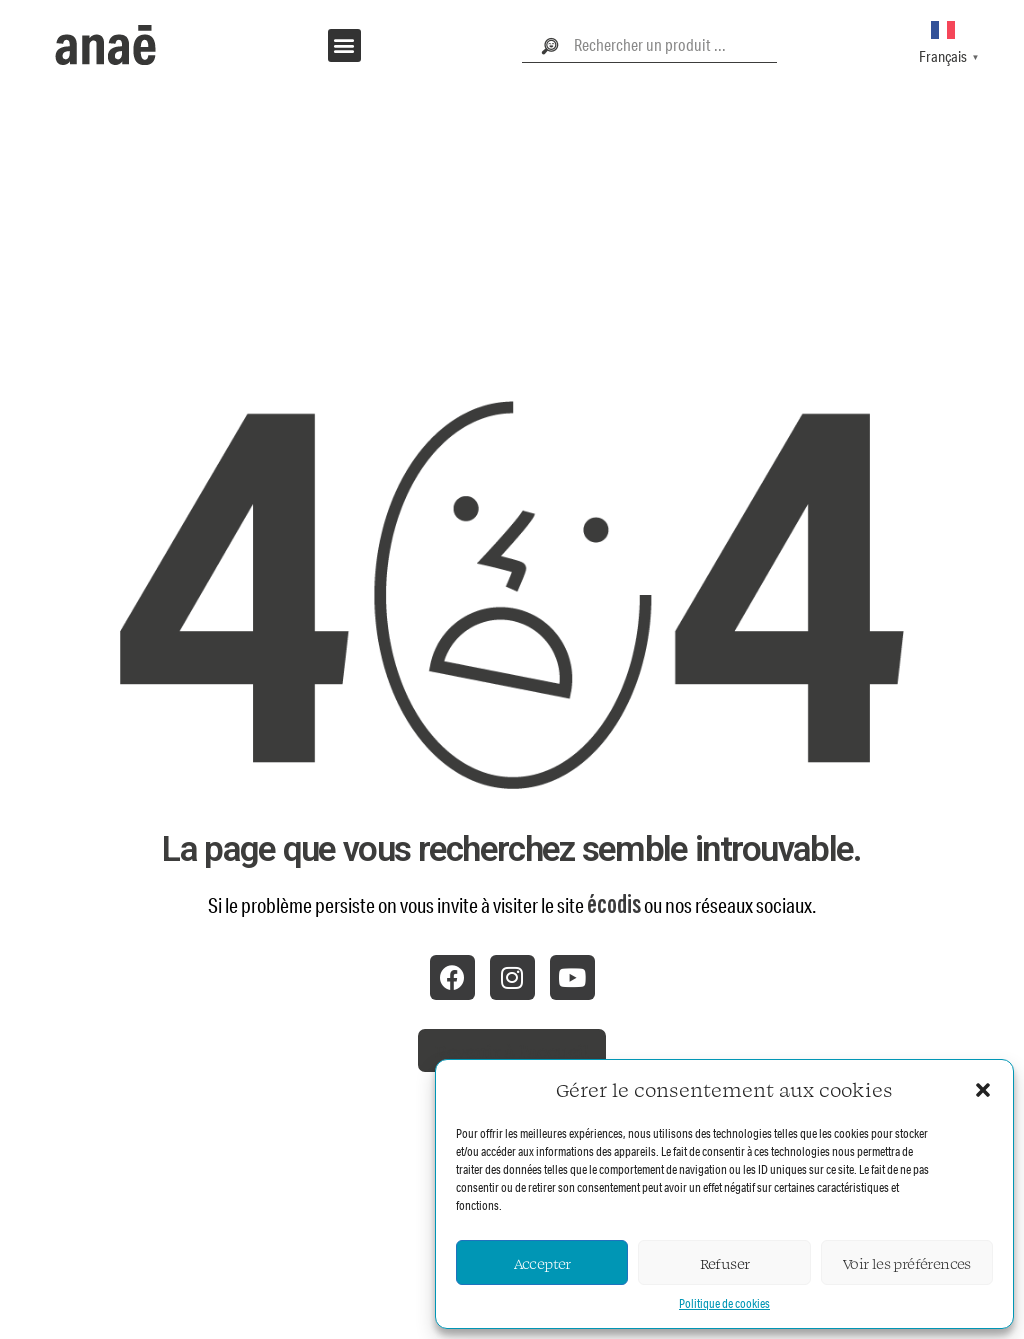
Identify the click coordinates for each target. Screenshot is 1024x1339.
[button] (983, 1090)
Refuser (725, 1263)
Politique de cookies (724, 1303)
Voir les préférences (907, 1263)
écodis (614, 904)
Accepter (542, 1263)
